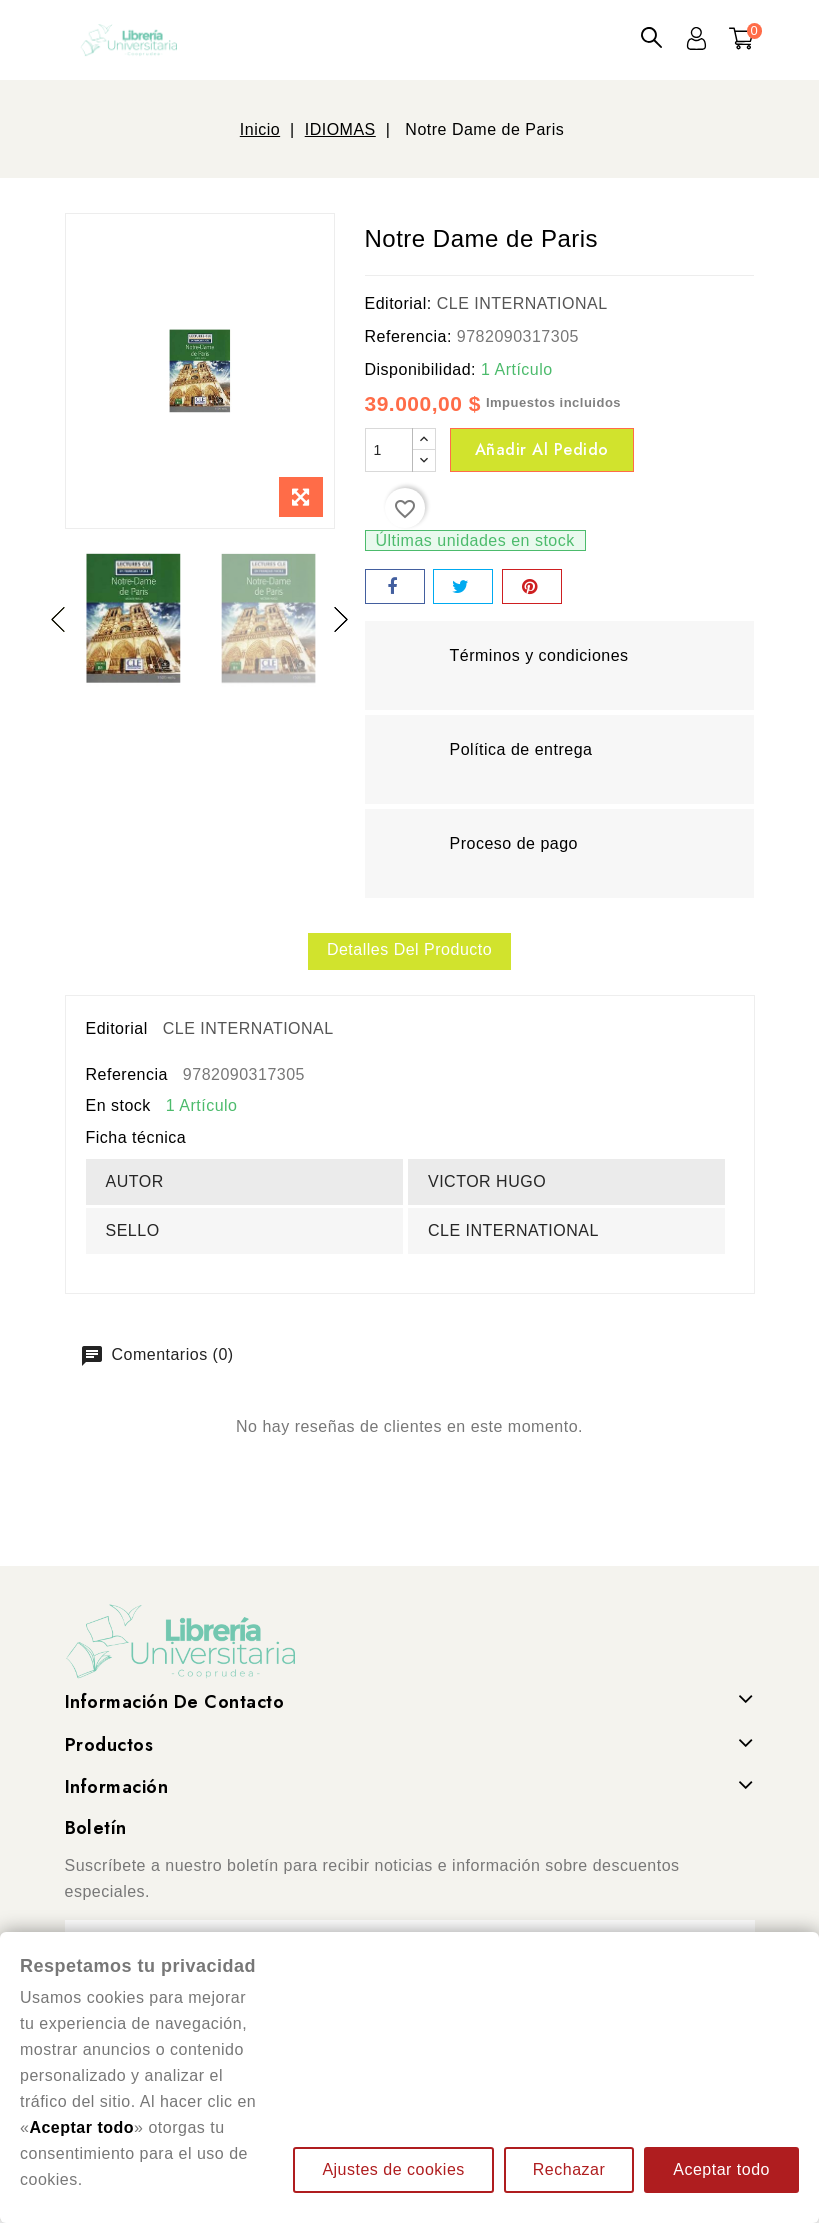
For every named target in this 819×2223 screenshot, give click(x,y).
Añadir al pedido (542, 449)
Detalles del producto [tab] (409, 949)
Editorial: (398, 303)
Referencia (127, 1074)
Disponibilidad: (421, 369)
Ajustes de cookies (393, 2169)
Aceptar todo (721, 2169)
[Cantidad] (389, 450)
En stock (118, 1105)
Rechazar (569, 2169)
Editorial (117, 1028)
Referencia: (408, 336)
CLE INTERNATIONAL (522, 303)
